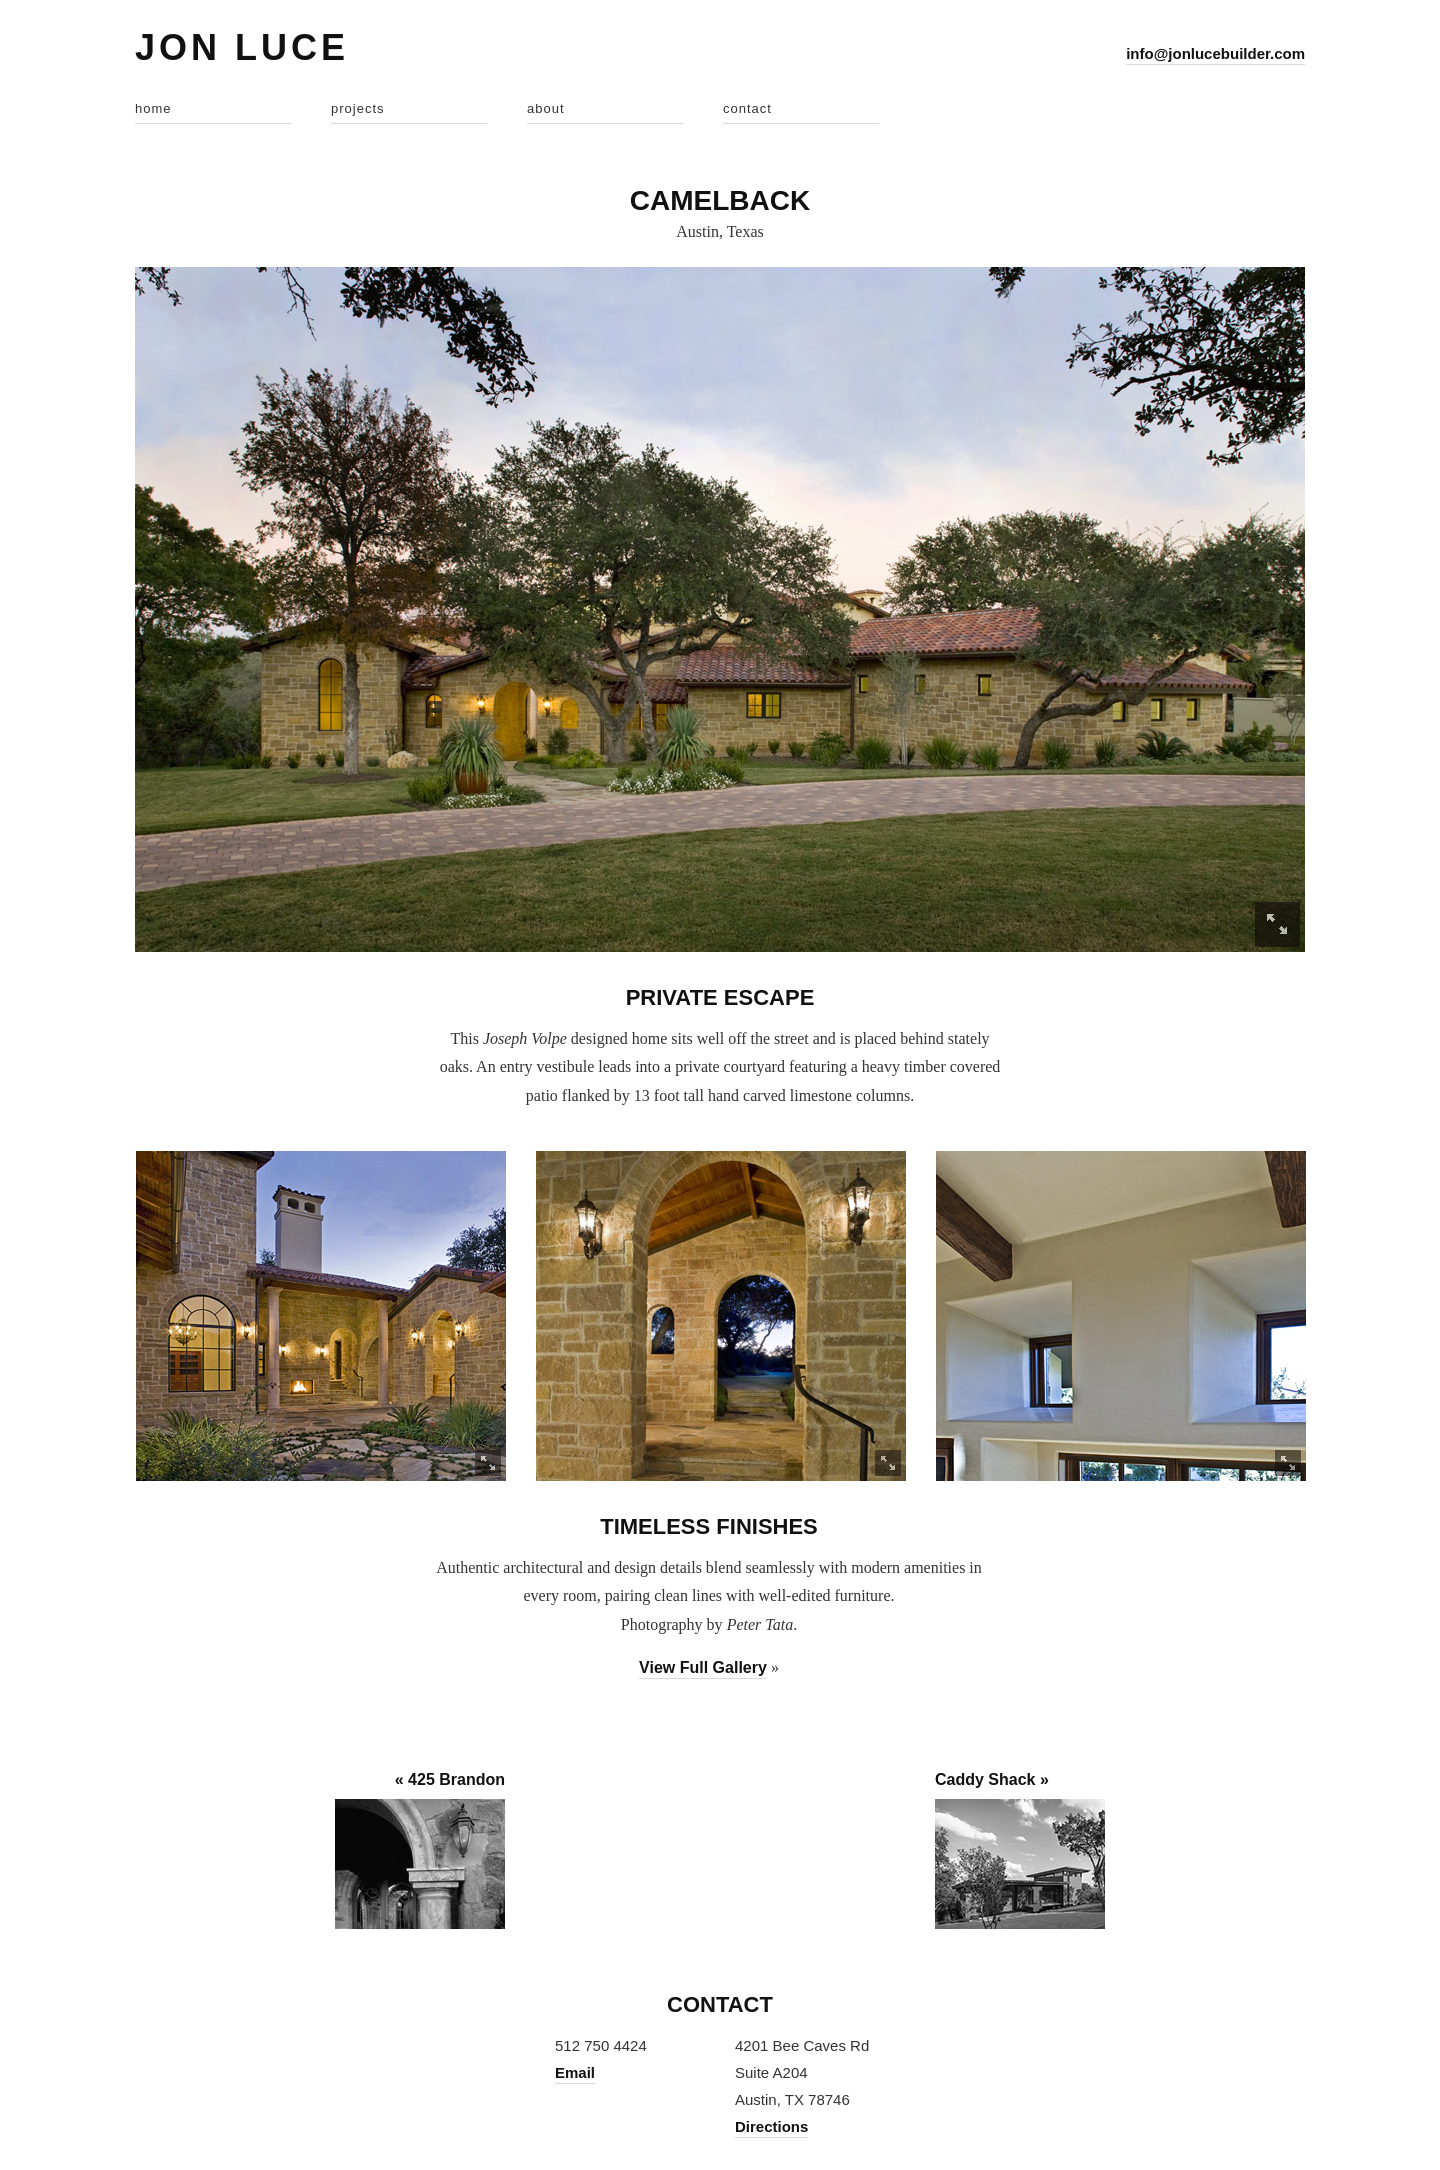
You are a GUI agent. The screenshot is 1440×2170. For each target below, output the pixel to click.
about (546, 108)
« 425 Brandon (450, 1779)
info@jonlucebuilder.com (1215, 53)
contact (747, 108)
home (153, 108)
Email (575, 2072)
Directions (771, 2126)
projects (358, 108)
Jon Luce (242, 47)
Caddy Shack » (992, 1779)
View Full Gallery (703, 1667)
